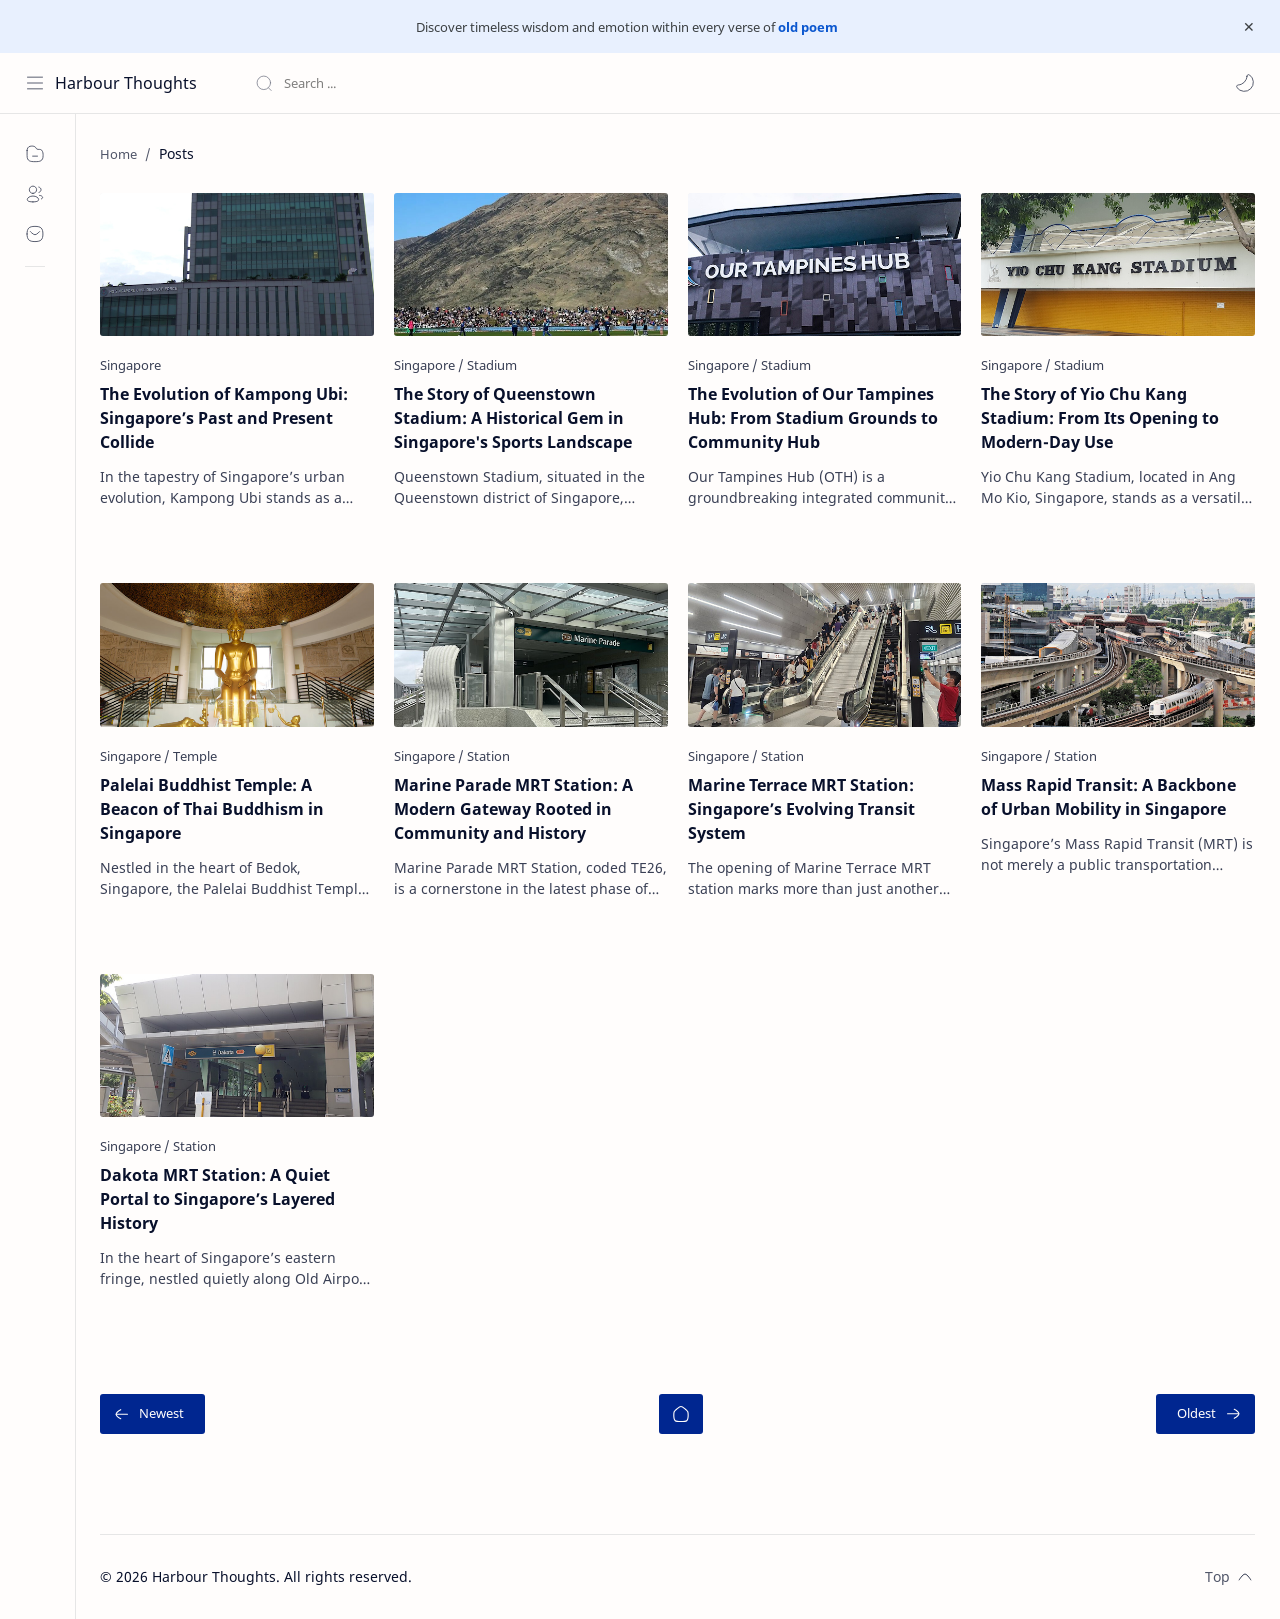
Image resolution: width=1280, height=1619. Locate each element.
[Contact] (35, 234)
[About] (35, 194)
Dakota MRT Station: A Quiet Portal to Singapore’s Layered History (217, 1199)
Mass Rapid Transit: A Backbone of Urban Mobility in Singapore (1108, 797)
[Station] (488, 756)
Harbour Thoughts (126, 83)
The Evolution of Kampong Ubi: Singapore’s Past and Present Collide (224, 418)
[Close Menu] (1249, 27)
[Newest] (152, 1414)
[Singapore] (130, 365)
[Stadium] (492, 365)
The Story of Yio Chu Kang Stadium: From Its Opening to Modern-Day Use (1100, 418)
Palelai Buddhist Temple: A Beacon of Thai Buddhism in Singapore (212, 809)
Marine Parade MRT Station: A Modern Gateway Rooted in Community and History (513, 809)
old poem (808, 27)
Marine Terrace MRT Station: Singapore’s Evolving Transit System (801, 809)
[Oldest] (1205, 1414)
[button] (1245, 83)
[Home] (681, 1414)
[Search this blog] (415, 83)
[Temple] (195, 756)
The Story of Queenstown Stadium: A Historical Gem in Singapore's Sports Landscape (513, 418)
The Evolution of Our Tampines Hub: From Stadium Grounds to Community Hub (813, 418)
